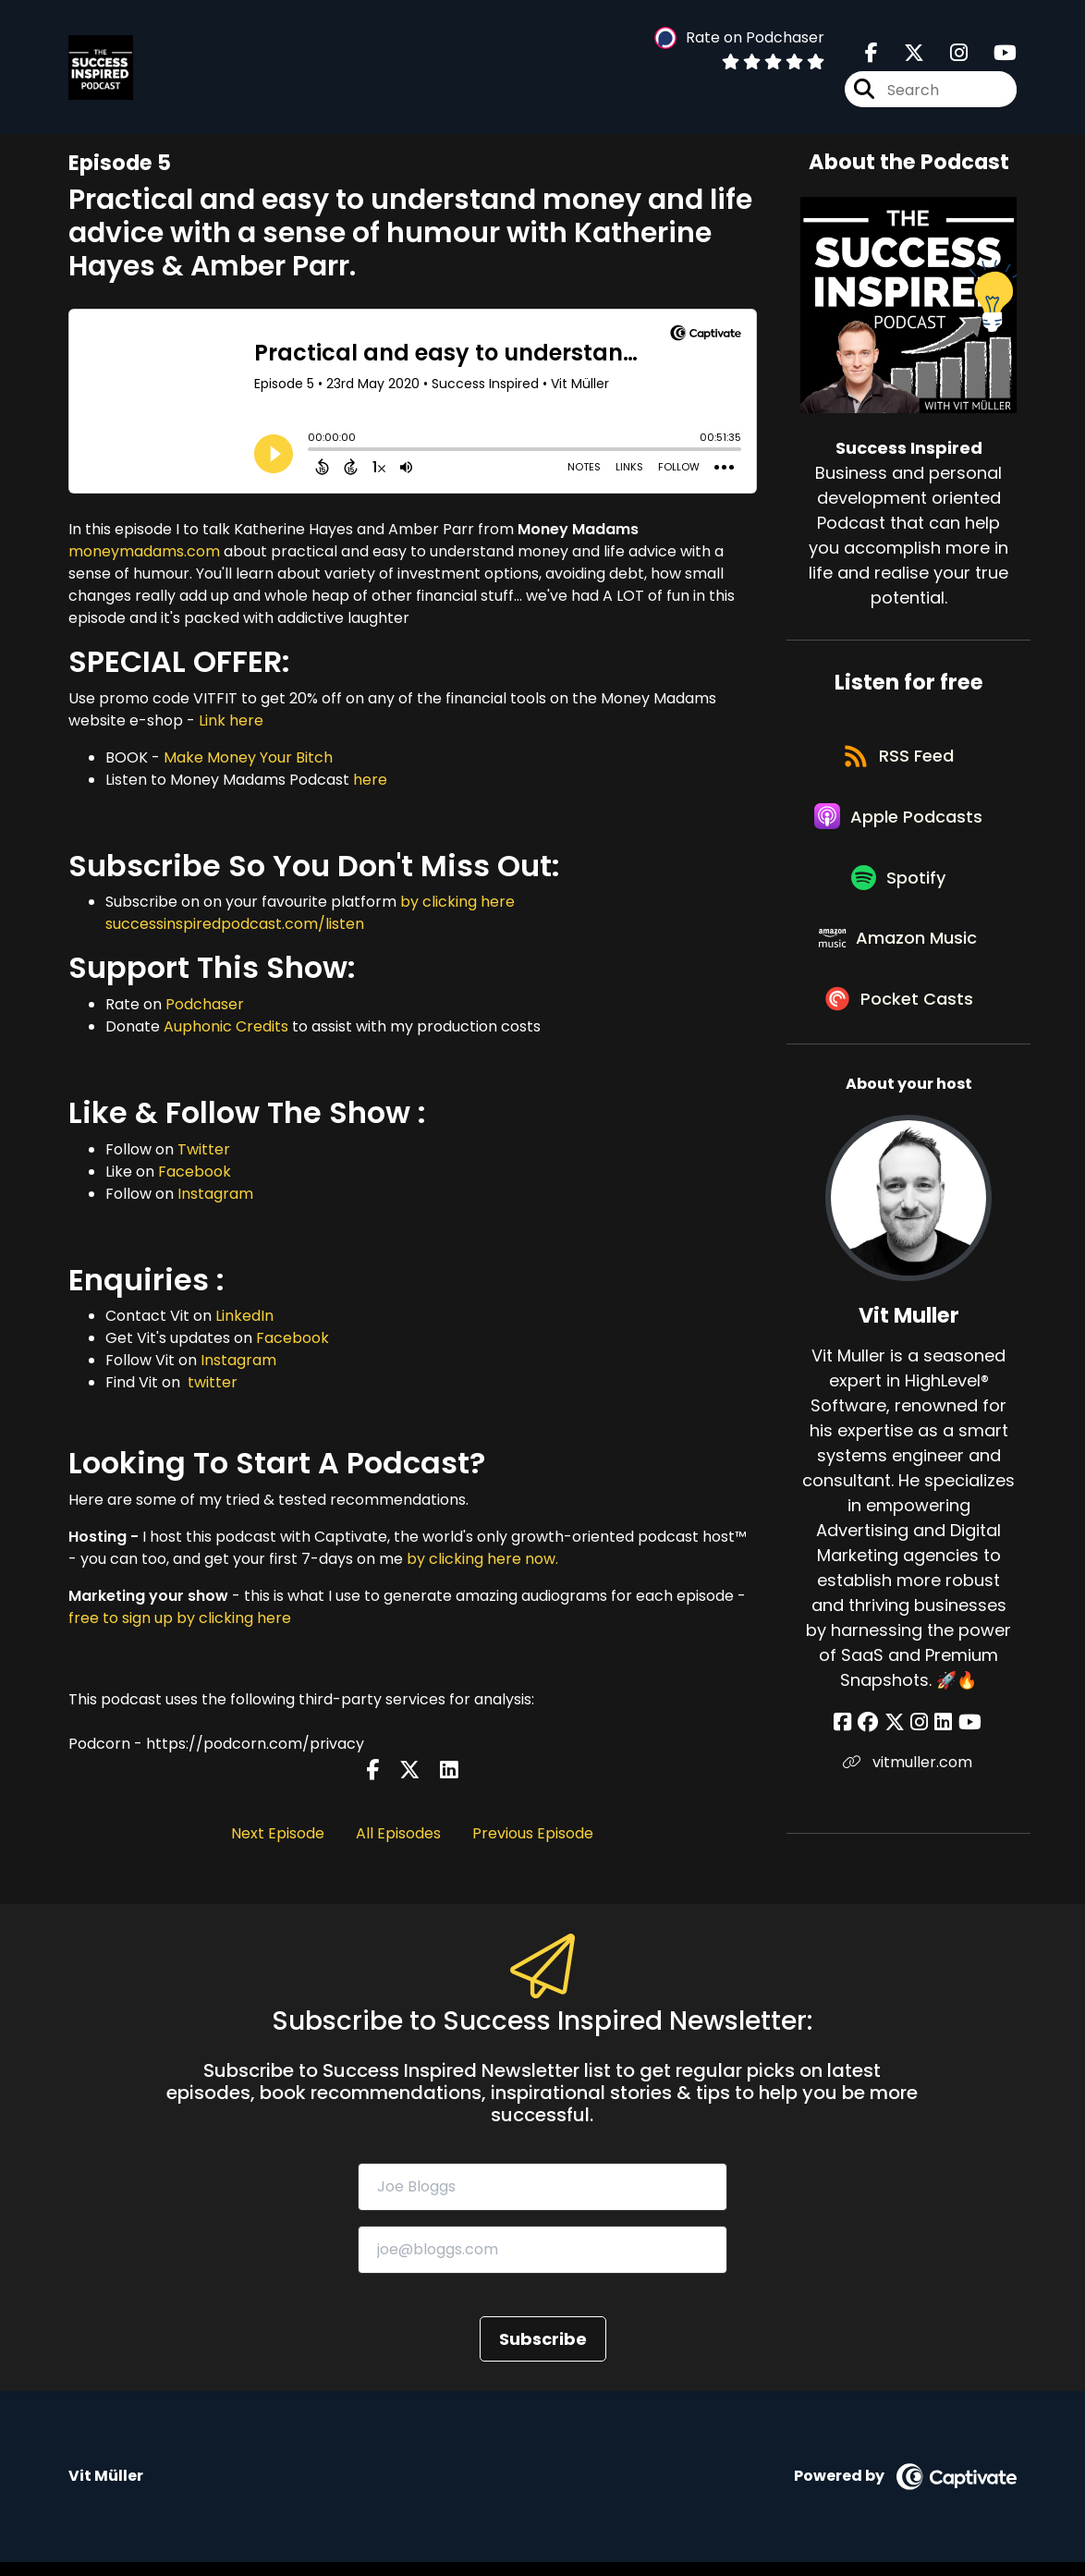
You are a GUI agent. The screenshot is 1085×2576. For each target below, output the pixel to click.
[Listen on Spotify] (899, 891)
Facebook (194, 1171)
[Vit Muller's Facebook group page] (872, 1748)
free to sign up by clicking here (179, 1618)
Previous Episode (532, 1833)
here (370, 779)
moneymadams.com (144, 551)
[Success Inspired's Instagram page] (948, 55)
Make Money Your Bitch (248, 757)
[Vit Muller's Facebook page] (850, 1748)
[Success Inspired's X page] (903, 55)
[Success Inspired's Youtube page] (994, 55)
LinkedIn (244, 1315)
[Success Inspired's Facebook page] (871, 55)
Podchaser (204, 1004)
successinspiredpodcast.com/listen (234, 923)
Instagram (215, 1193)
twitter (211, 1382)
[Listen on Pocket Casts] (899, 1023)
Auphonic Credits (226, 1026)
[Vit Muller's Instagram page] (919, 1748)
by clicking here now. (482, 1558)
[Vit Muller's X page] (896, 1748)
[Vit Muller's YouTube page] (964, 1748)
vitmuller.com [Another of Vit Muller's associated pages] (908, 1788)
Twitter (203, 1149)
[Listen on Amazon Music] (899, 958)
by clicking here (457, 901)
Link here (231, 720)
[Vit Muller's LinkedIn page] (940, 1748)
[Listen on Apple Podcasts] (899, 825)
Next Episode (277, 1833)
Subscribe (543, 2353)
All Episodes (398, 1833)
